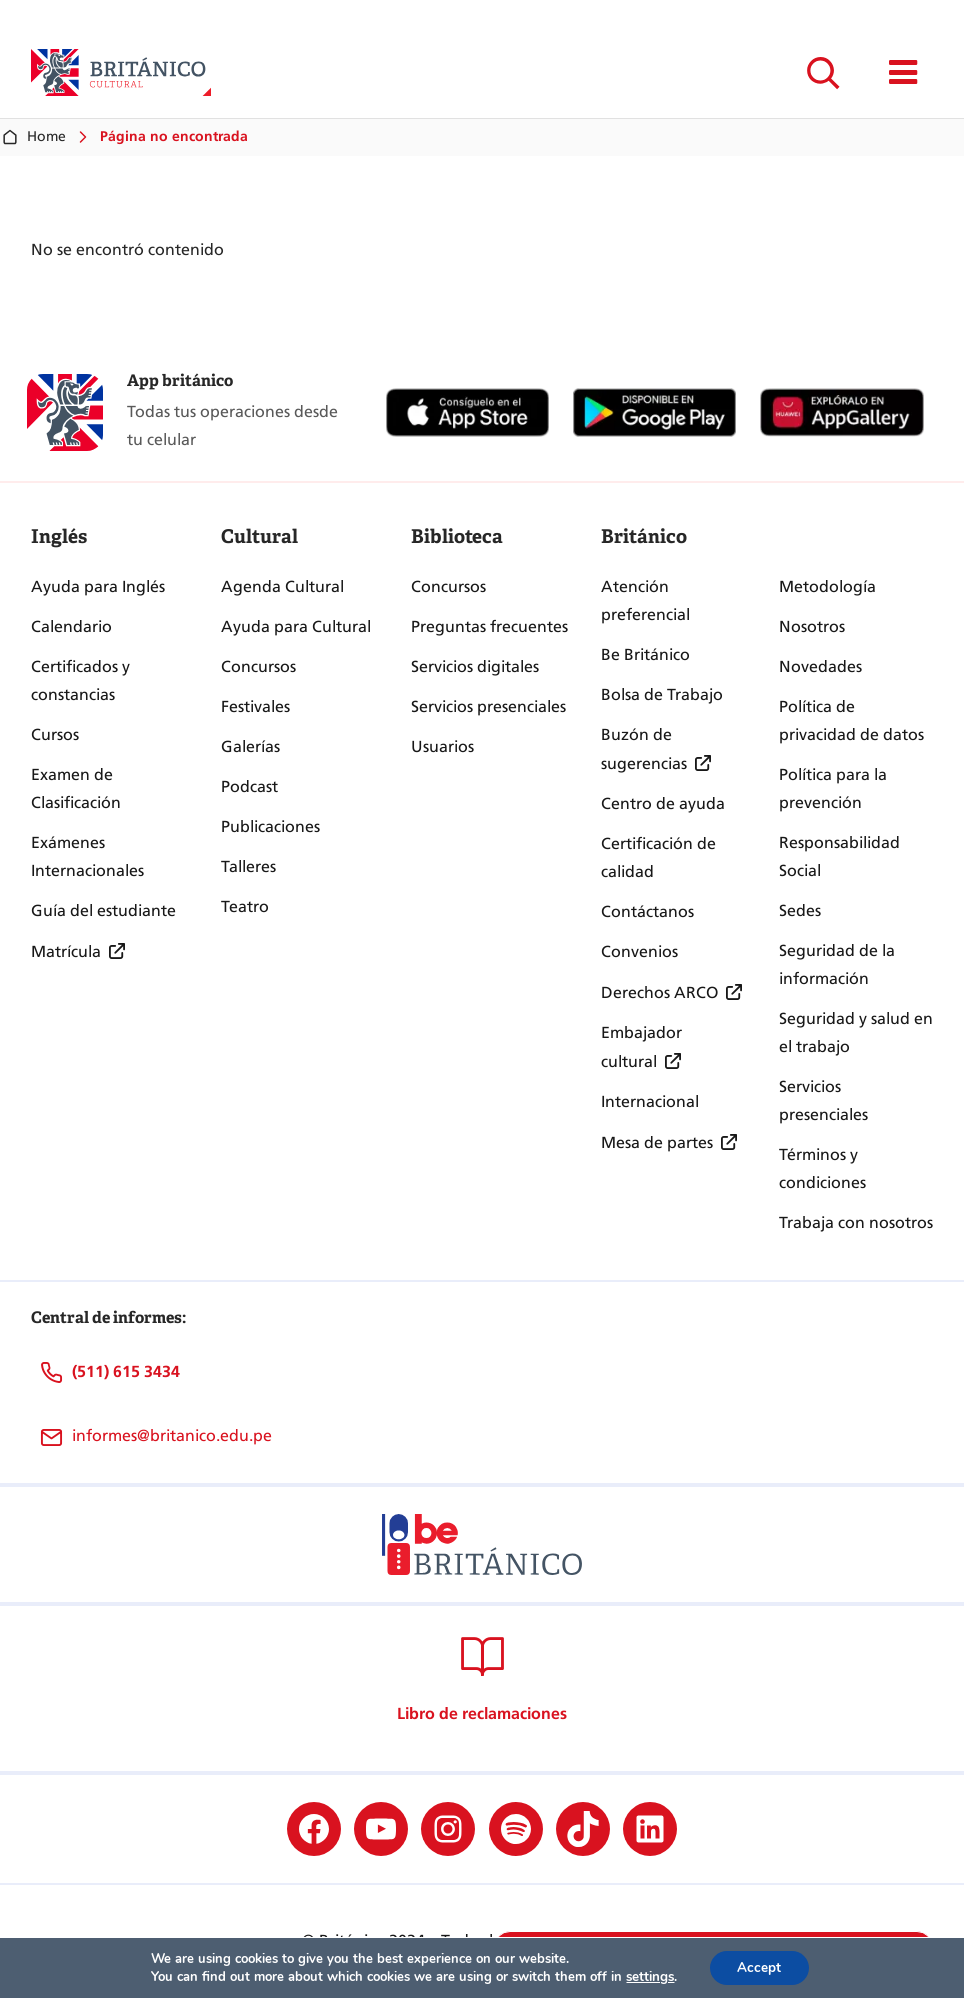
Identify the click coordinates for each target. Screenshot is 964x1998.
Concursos (258, 666)
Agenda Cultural (282, 586)
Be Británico (645, 654)
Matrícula (66, 951)
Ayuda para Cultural (296, 626)
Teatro (245, 906)
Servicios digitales (475, 666)
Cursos (55, 734)
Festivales (255, 706)
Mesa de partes (657, 1142)
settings (648, 1976)
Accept (759, 1966)
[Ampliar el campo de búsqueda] (822, 72)
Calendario (71, 626)
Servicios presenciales (488, 706)
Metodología (827, 586)
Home (33, 137)
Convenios (639, 951)
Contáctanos (647, 911)
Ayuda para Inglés (98, 586)
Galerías (250, 746)
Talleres (248, 866)
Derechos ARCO (659, 992)
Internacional (650, 1101)
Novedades (820, 666)
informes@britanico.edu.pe (172, 1435)
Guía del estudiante (103, 910)
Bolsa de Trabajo (662, 694)
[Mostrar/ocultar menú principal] (903, 72)
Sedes (800, 910)
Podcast (249, 786)
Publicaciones (270, 826)
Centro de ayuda (663, 803)
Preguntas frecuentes (489, 626)
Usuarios (442, 746)
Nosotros (812, 626)
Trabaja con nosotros (856, 1222)
